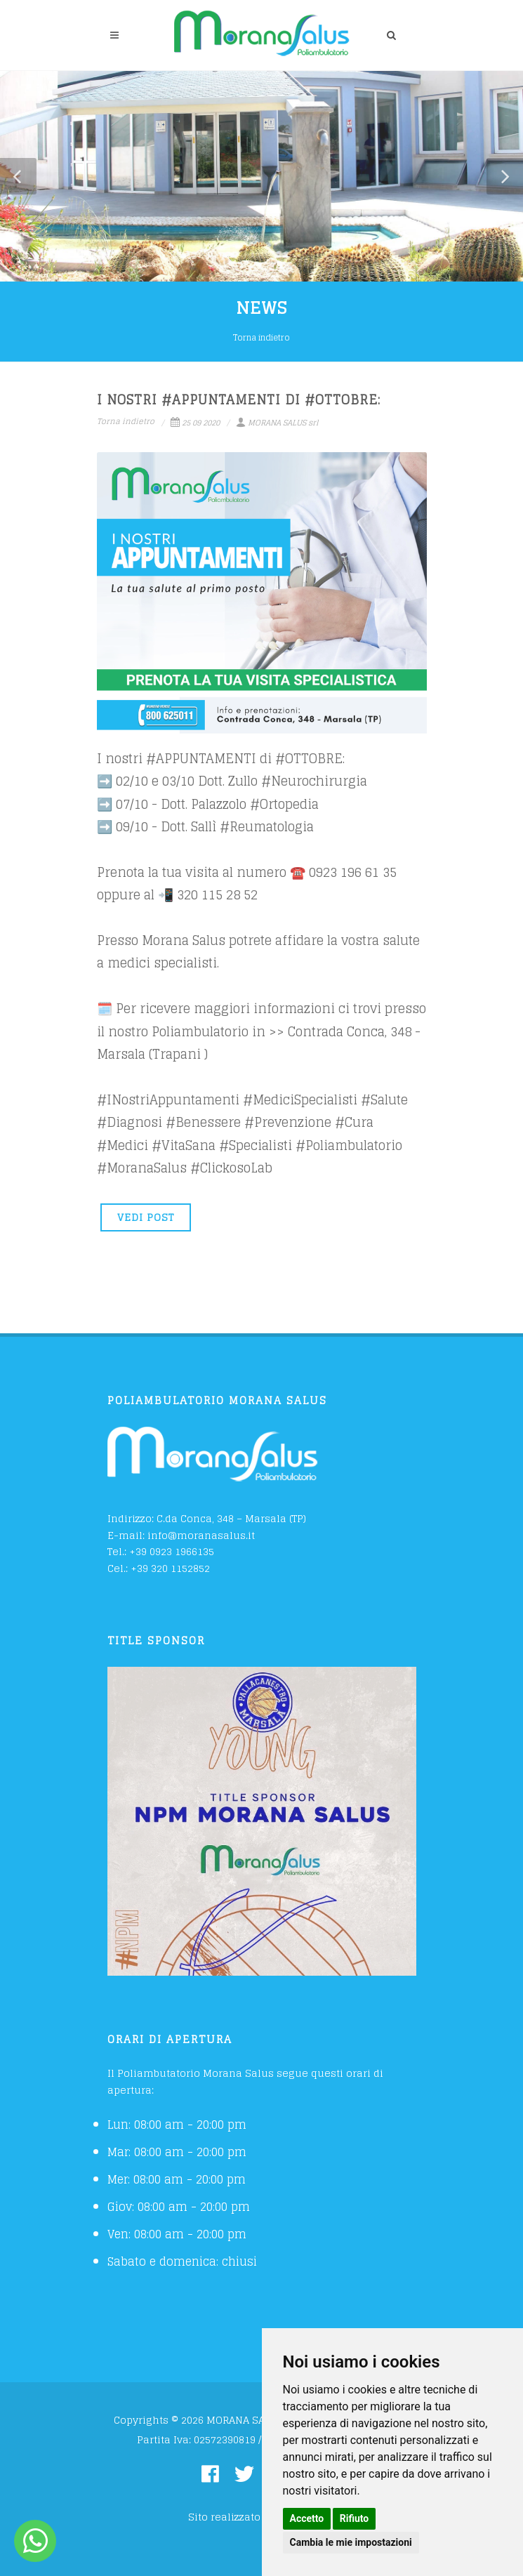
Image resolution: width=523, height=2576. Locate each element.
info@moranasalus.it (201, 1535)
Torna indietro (261, 337)
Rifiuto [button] (354, 2518)
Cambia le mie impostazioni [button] (351, 2542)
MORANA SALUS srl (277, 423)
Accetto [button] (307, 2518)
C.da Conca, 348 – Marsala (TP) (231, 1518)
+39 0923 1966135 (171, 1551)
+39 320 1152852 (170, 1568)
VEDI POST (145, 1217)
